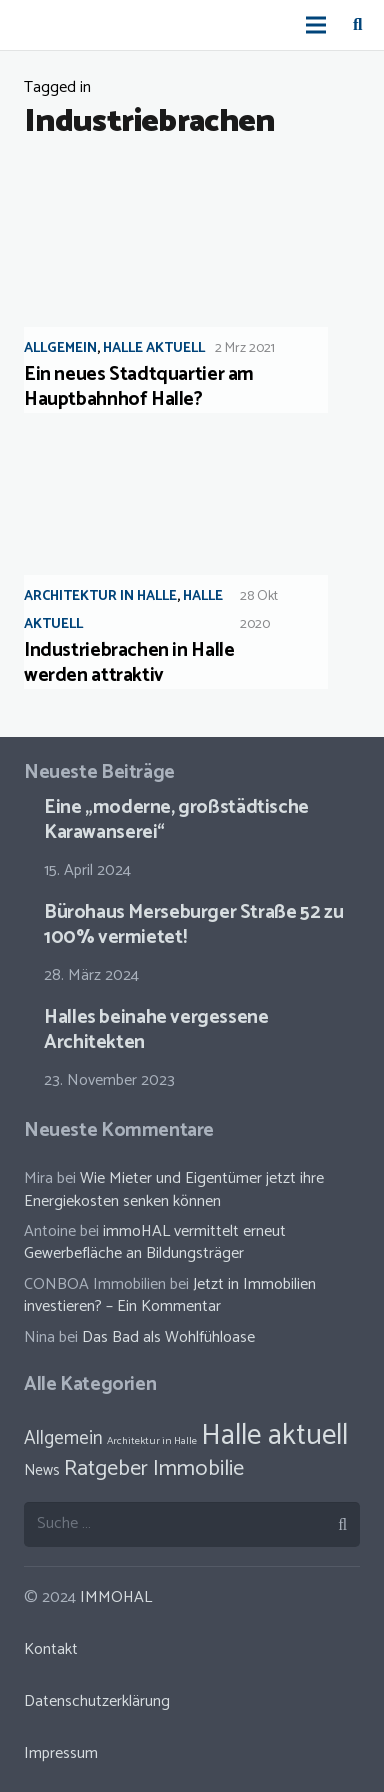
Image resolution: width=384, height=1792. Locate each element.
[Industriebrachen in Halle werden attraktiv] (192, 563)
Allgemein (60, 348)
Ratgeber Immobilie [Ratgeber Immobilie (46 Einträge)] (154, 1469)
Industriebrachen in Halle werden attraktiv (129, 663)
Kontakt (51, 1649)
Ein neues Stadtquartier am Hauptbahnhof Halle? (139, 387)
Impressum (61, 1753)
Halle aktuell (154, 348)
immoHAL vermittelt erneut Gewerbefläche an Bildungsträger (155, 1242)
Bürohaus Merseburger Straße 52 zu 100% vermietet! (193, 925)
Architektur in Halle (100, 596)
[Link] (36, 25)
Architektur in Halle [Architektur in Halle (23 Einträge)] (152, 1441)
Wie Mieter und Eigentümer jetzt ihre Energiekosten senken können (174, 1189)
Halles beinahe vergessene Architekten (156, 1030)
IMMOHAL (116, 1597)
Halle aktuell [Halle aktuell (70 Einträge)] (274, 1436)
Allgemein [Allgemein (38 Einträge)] (63, 1438)
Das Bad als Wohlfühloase (168, 1337)
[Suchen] (357, 25)
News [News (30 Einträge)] (42, 1470)
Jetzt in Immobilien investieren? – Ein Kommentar (170, 1295)
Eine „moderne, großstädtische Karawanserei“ (176, 820)
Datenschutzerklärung (97, 1701)
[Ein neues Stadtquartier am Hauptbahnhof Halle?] (192, 287)
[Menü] (317, 25)
